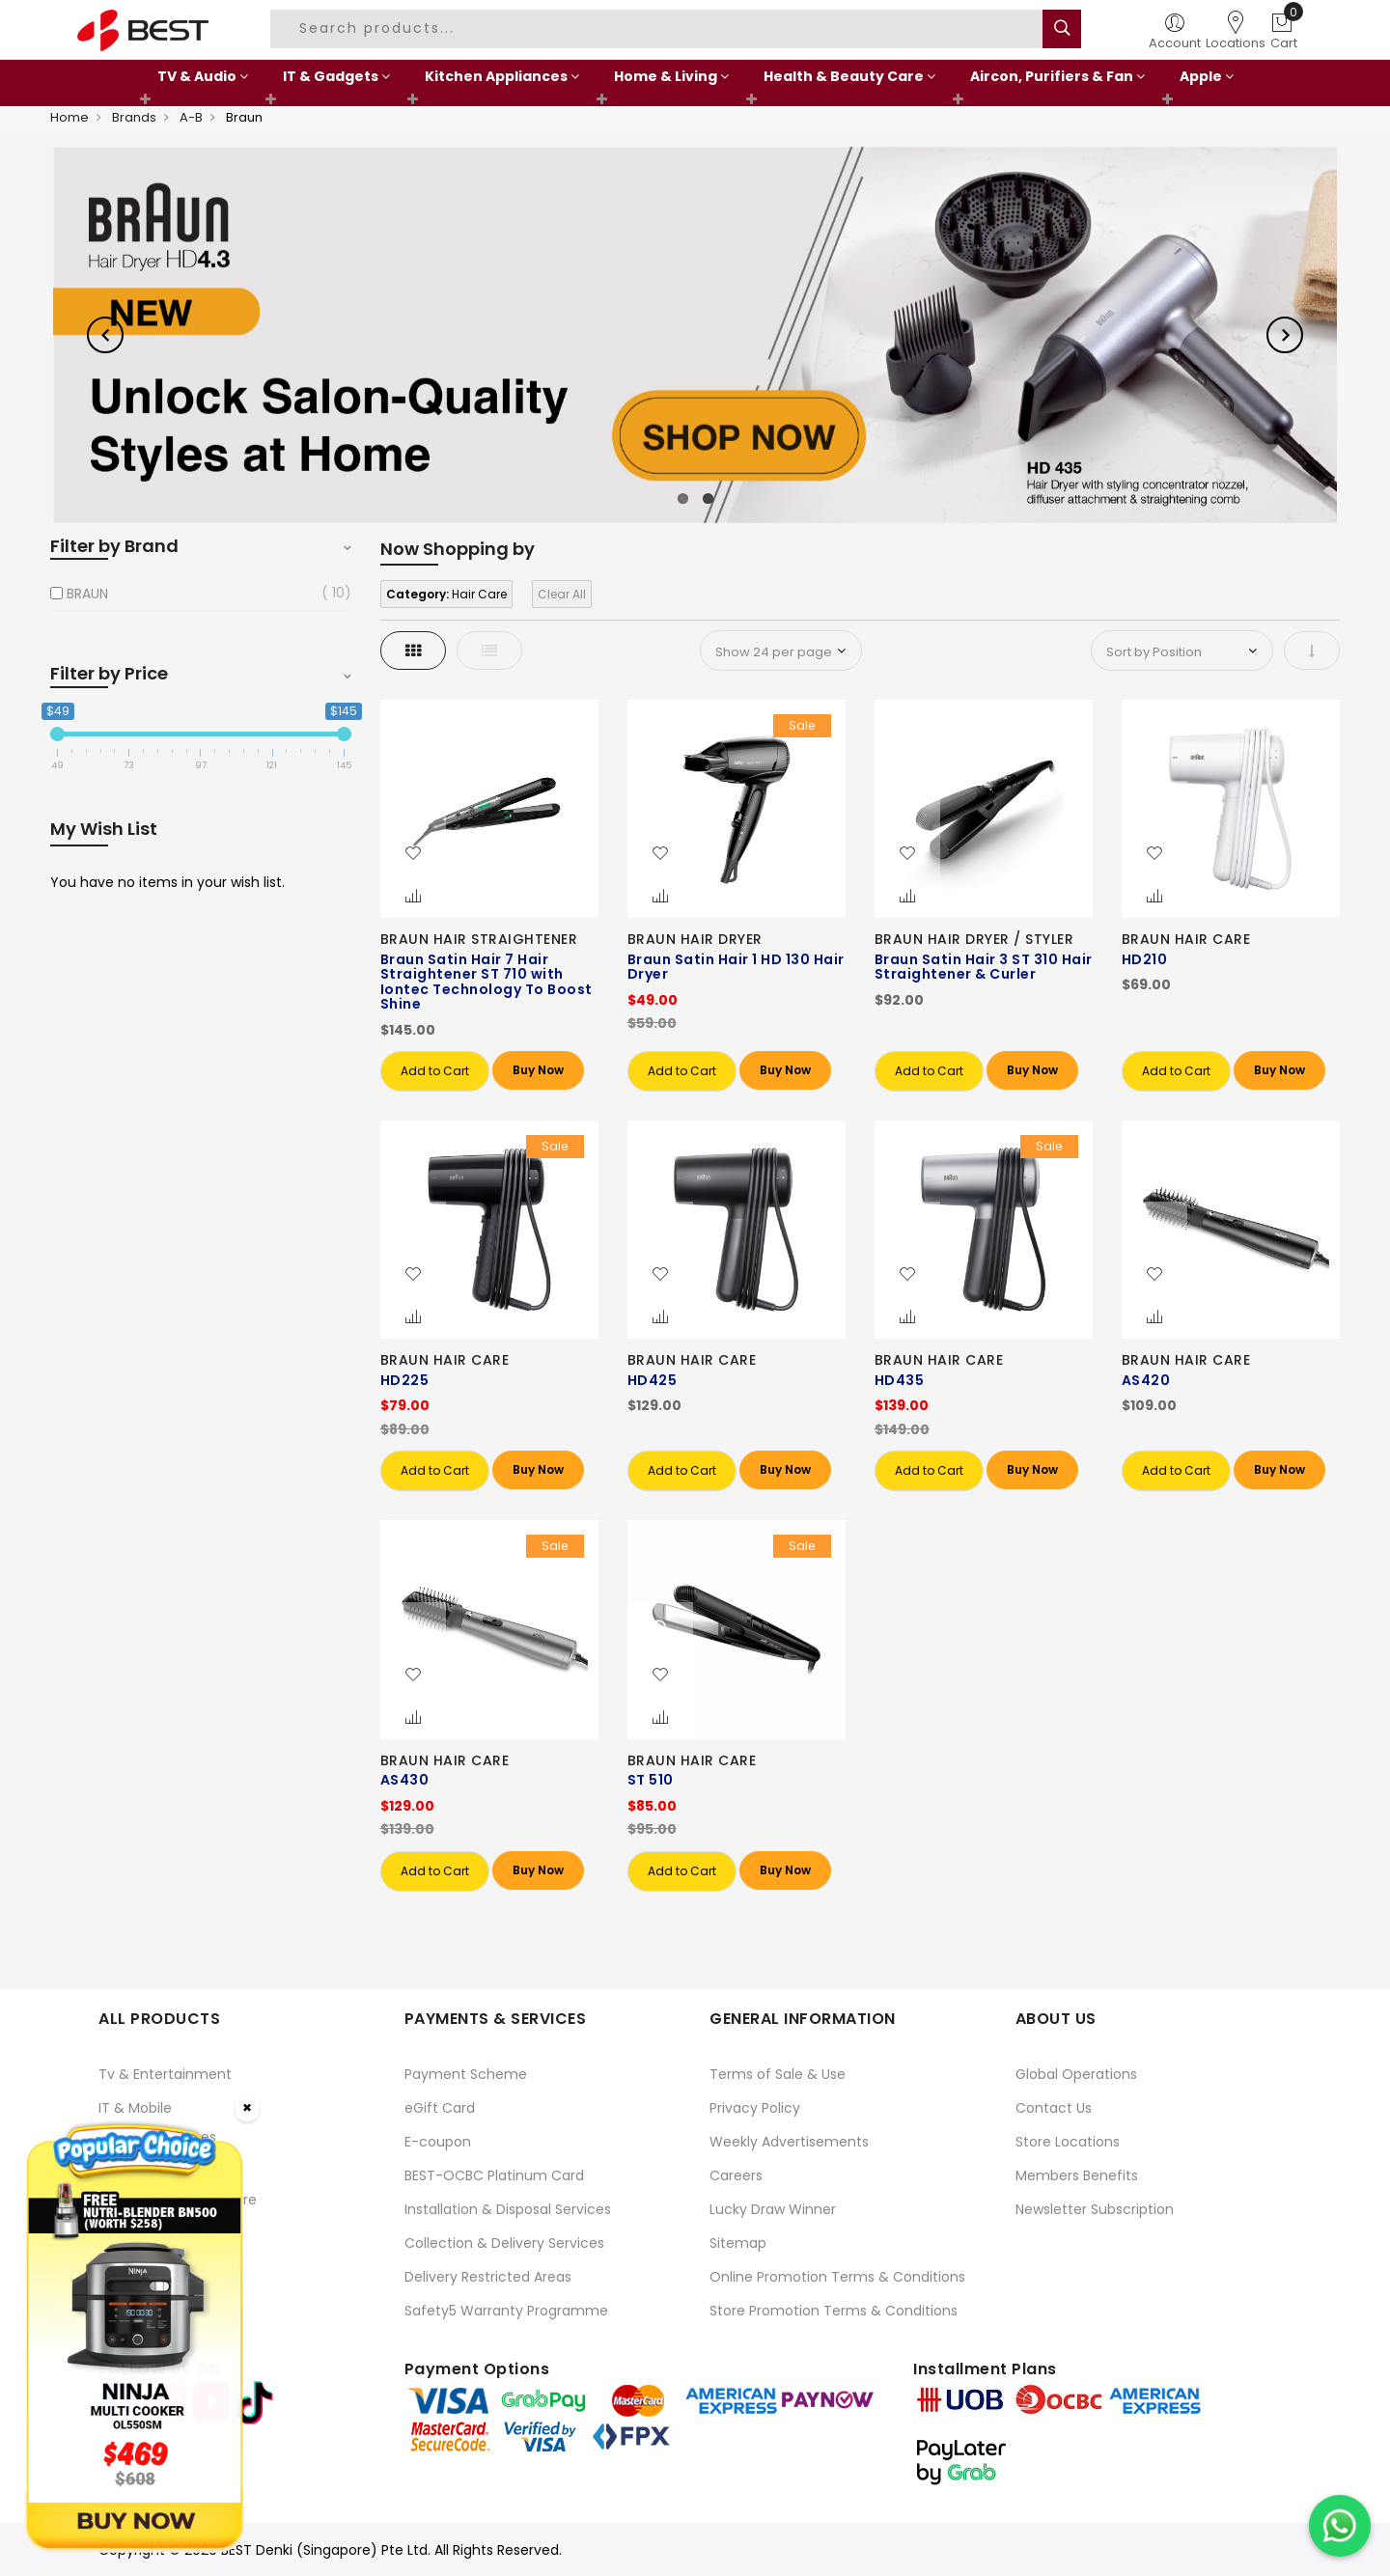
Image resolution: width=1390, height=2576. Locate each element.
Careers (736, 2175)
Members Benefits (1076, 2175)
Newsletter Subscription (1094, 2209)
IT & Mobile (135, 2108)
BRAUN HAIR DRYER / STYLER (974, 939)
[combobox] (659, 29)
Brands (134, 117)
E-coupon (437, 2141)
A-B (191, 117)
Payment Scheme (465, 2074)
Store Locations (1067, 2141)
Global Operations (1076, 2074)
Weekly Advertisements (789, 2141)
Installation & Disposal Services (507, 2209)
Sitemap (737, 2243)
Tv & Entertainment (165, 2074)
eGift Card (439, 2108)
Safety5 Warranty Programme (506, 2310)
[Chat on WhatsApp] (1340, 2526)
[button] (413, 854)
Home (69, 117)
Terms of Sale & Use (777, 2074)
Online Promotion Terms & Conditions (837, 2276)
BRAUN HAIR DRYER (695, 939)
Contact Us (1053, 2108)
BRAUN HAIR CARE (1186, 939)
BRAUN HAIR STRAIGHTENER (479, 939)
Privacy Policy (754, 2108)
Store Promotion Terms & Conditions (833, 2310)
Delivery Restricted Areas (487, 2276)
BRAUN (87, 593)
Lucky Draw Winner (772, 2209)
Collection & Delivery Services (504, 2243)
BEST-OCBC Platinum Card (494, 2175)
